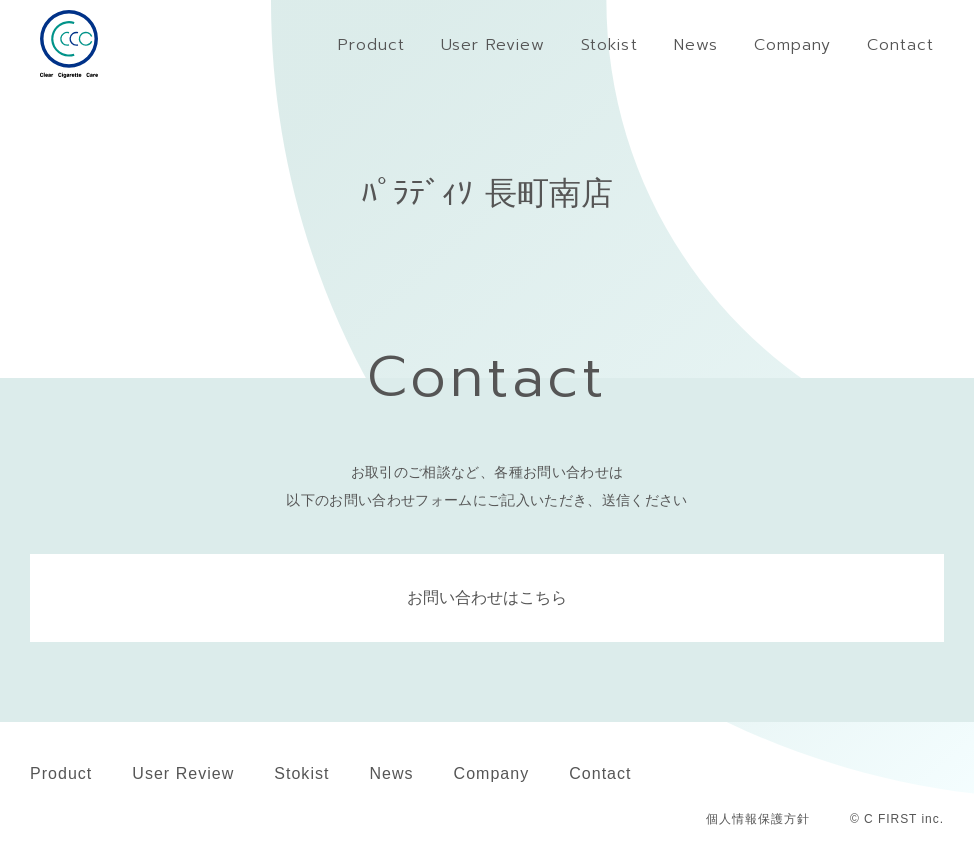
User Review (183, 773)
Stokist (301, 773)
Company (492, 773)
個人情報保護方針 (758, 819)
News (391, 773)
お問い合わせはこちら (487, 597)
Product (61, 773)
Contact (600, 773)
